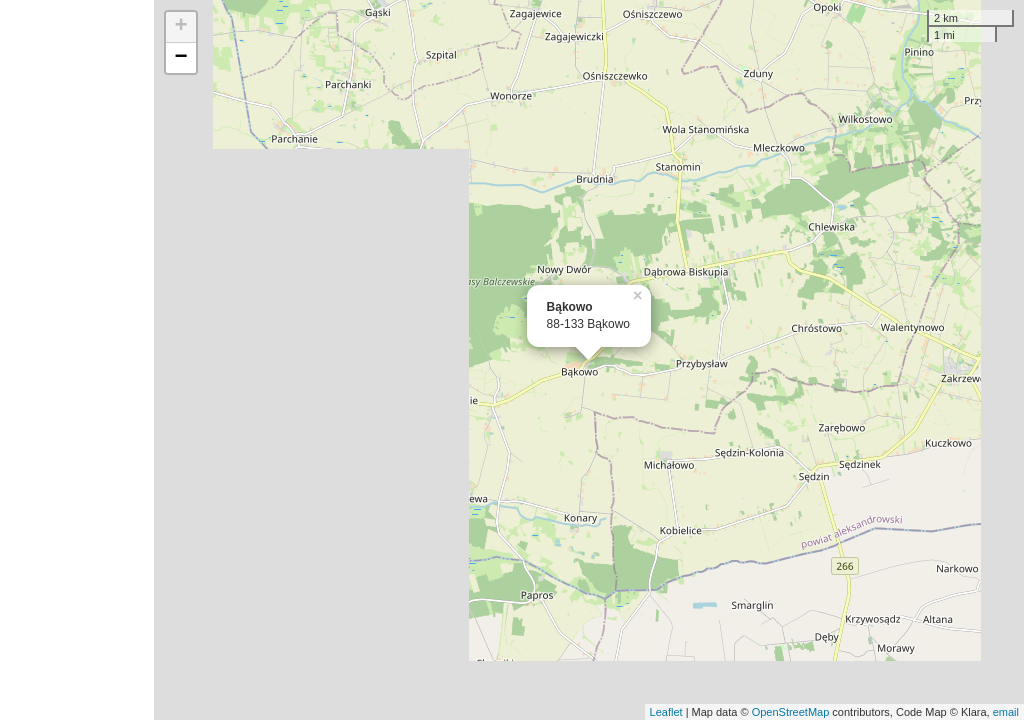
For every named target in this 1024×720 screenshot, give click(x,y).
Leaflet (666, 712)
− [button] (181, 58)
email (1006, 712)
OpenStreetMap (791, 712)
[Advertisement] (77, 360)
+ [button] (181, 27)
